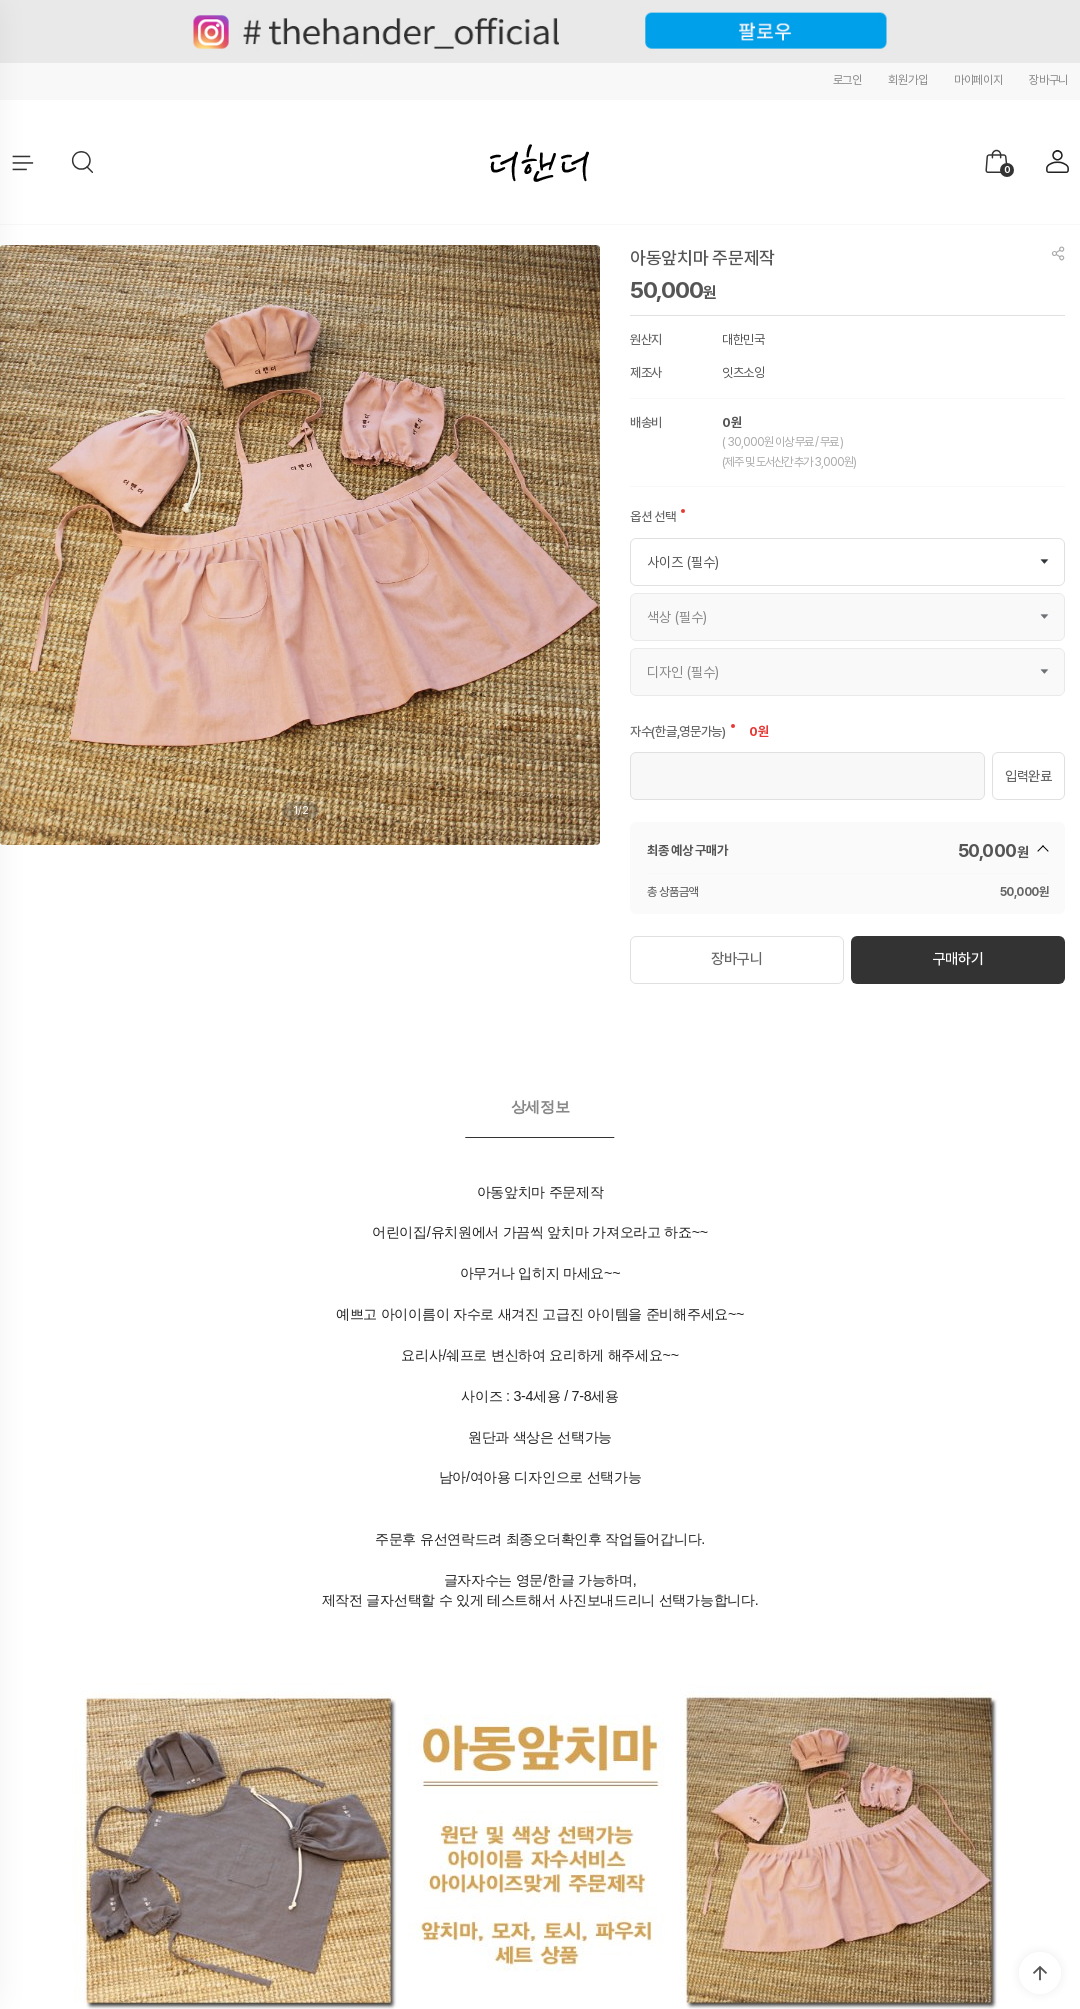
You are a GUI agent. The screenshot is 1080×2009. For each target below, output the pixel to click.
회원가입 (907, 80)
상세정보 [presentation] (540, 1100)
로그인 (847, 80)
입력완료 (1028, 776)
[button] (84, 163)
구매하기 (957, 957)
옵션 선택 (653, 516)
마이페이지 (978, 80)
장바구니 (1048, 80)
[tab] (540, 1101)
